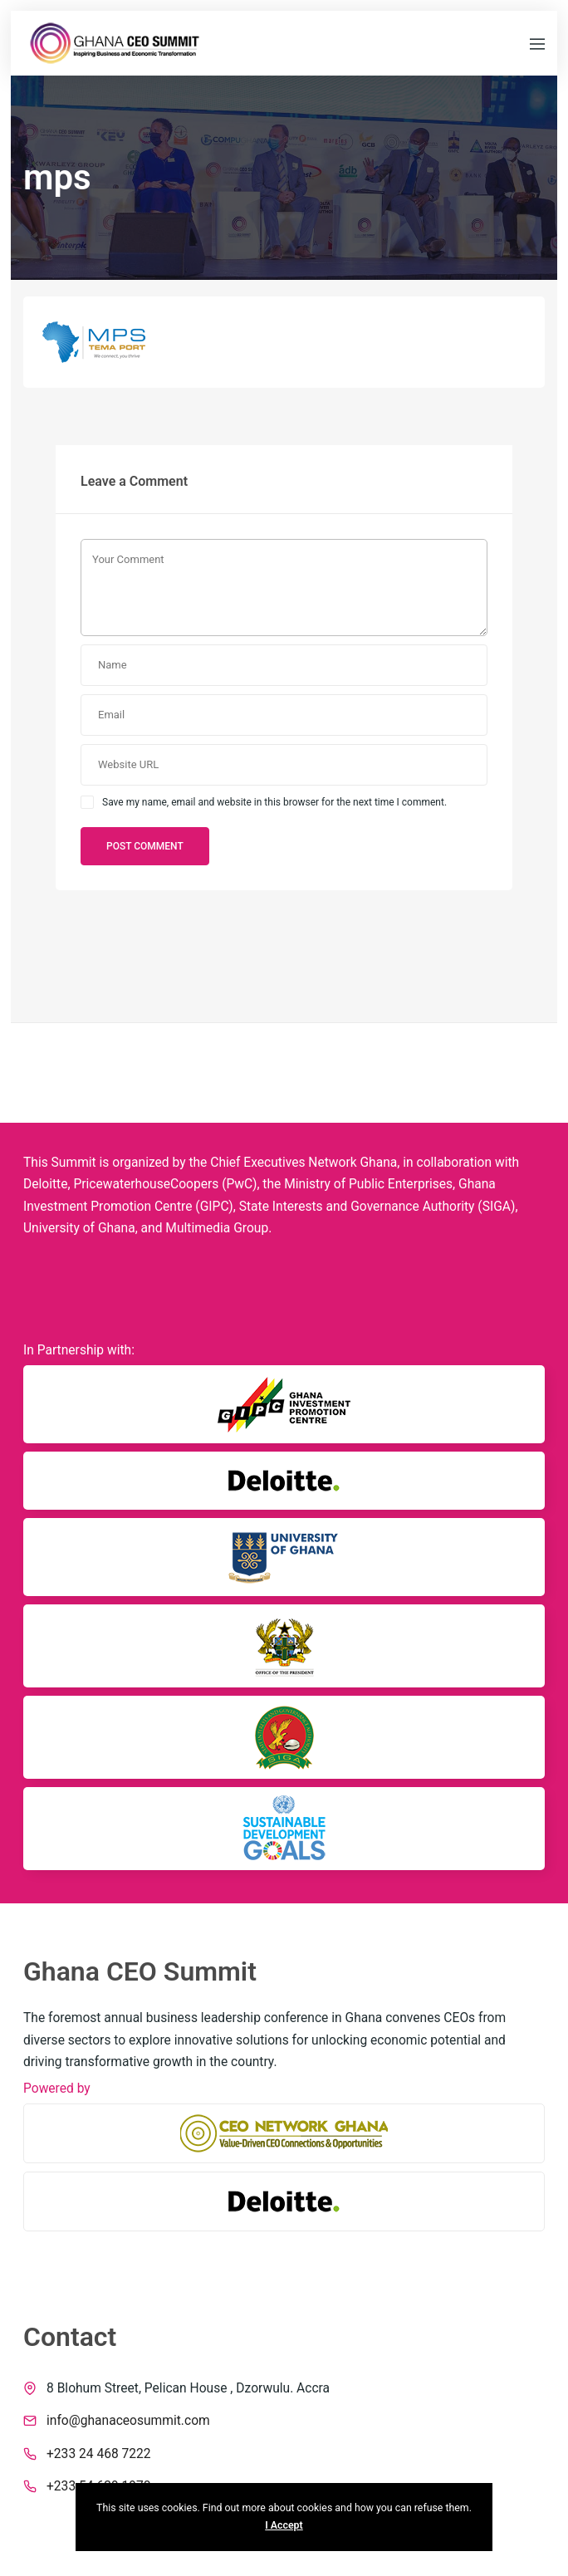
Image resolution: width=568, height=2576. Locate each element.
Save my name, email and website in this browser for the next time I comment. (274, 802)
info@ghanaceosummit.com (128, 2420)
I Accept (283, 2525)
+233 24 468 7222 (99, 2453)
